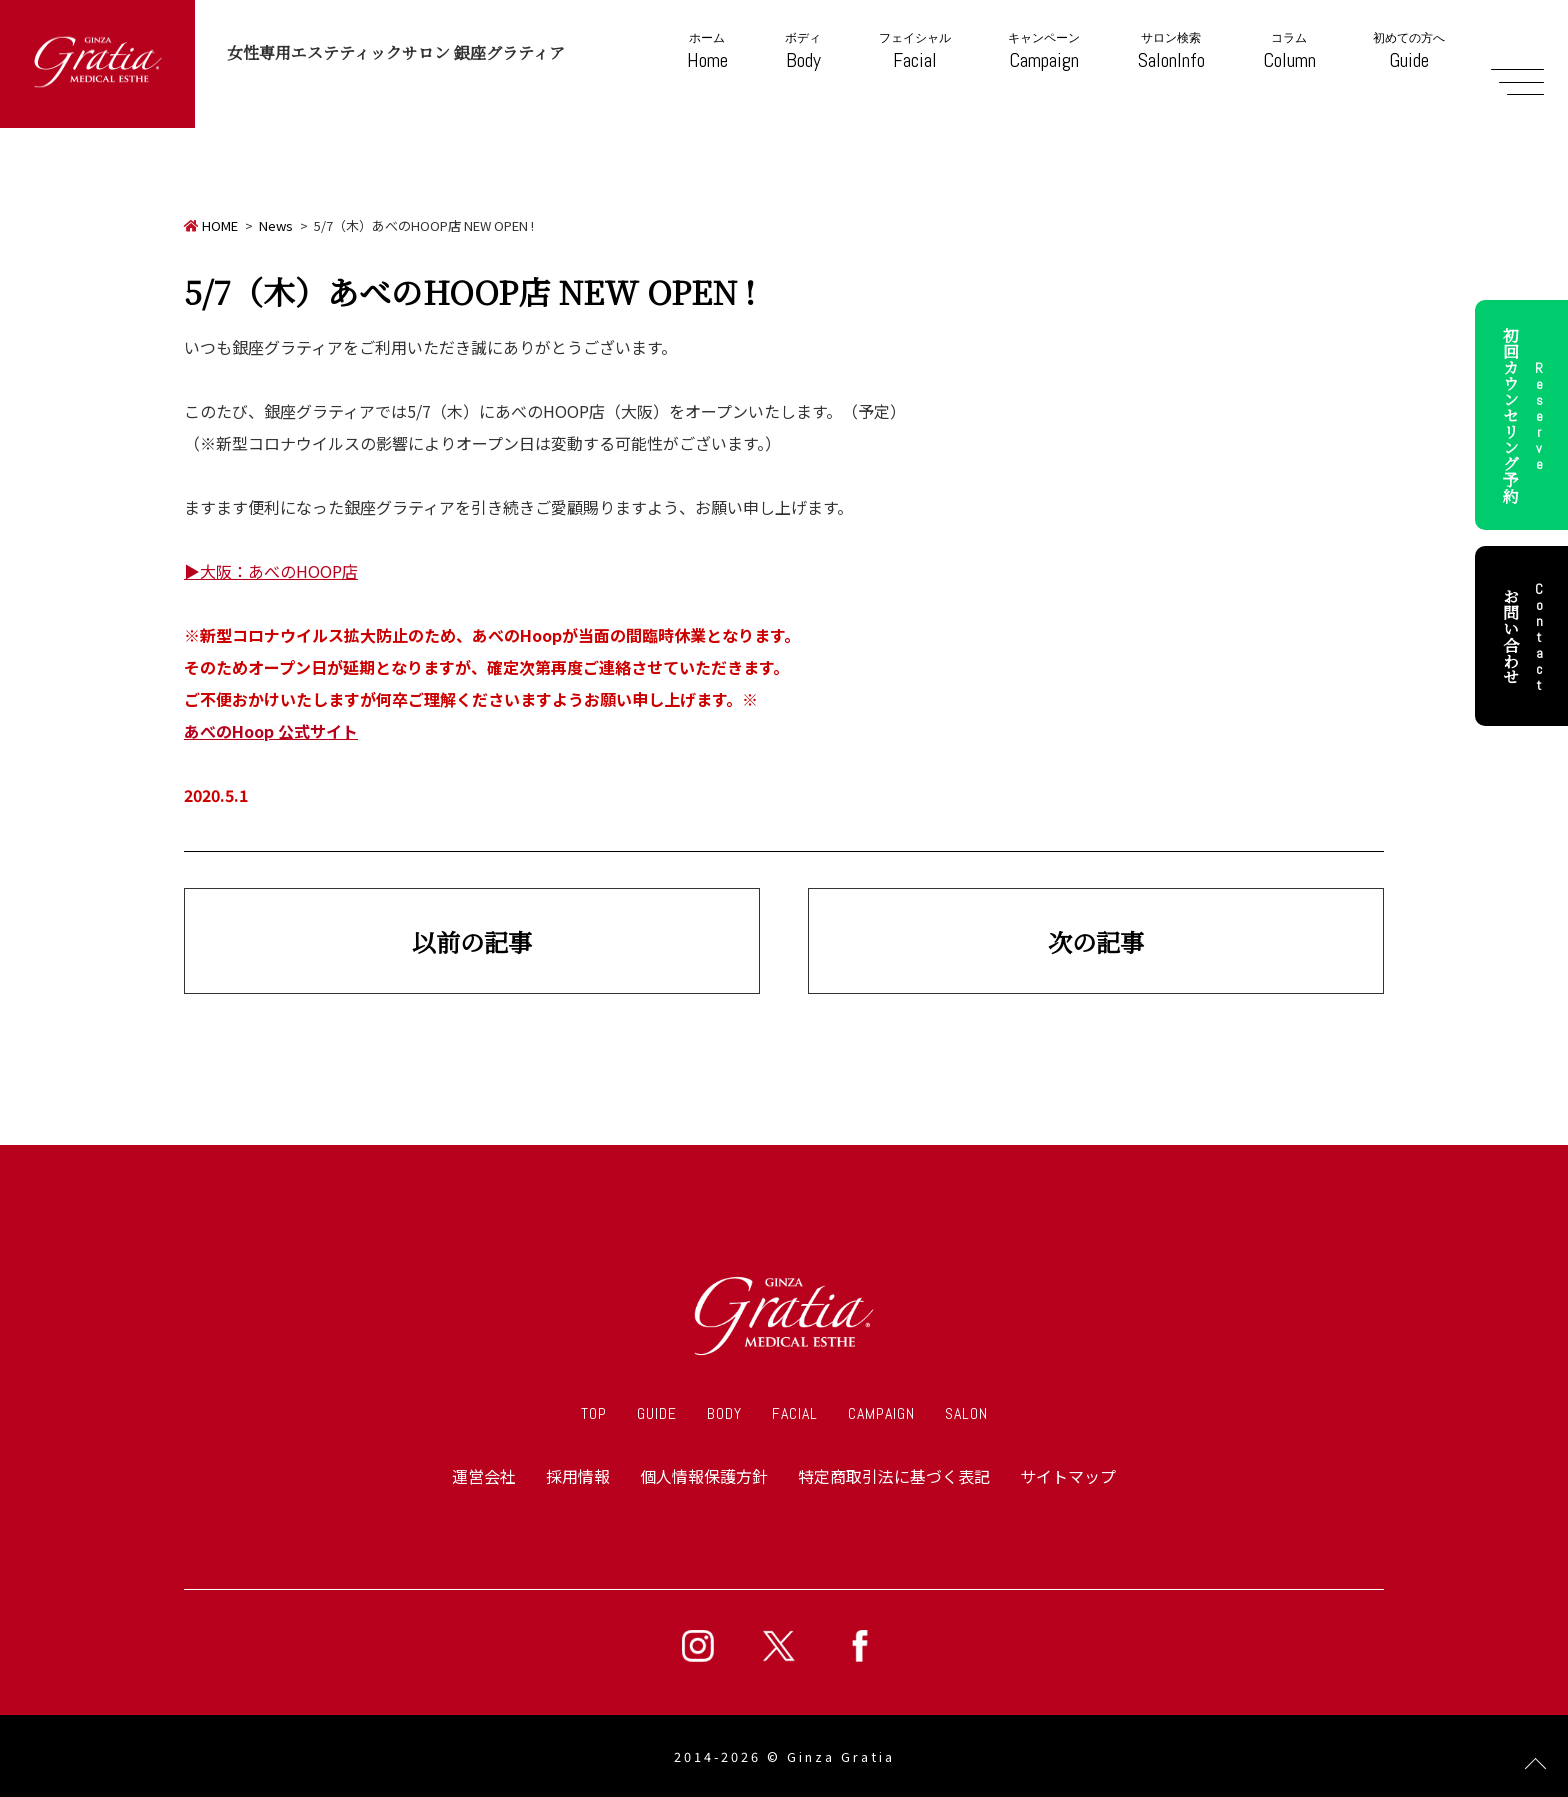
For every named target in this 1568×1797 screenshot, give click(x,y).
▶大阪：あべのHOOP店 (271, 571)
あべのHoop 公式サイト (271, 731)
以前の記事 (472, 941)
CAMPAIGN (881, 1413)
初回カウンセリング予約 (1526, 415)
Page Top (1535, 1764)
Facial (915, 51)
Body (803, 51)
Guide (1409, 51)
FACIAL (795, 1413)
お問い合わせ (1526, 636)
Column (1289, 51)
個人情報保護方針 (704, 1476)
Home (707, 51)
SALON (966, 1413)
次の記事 (1096, 941)
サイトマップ (1068, 1476)
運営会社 (484, 1476)
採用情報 (578, 1476)
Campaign (1044, 51)
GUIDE (657, 1413)
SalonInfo (1171, 51)
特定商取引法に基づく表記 (894, 1476)
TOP (594, 1413)
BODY (724, 1413)
